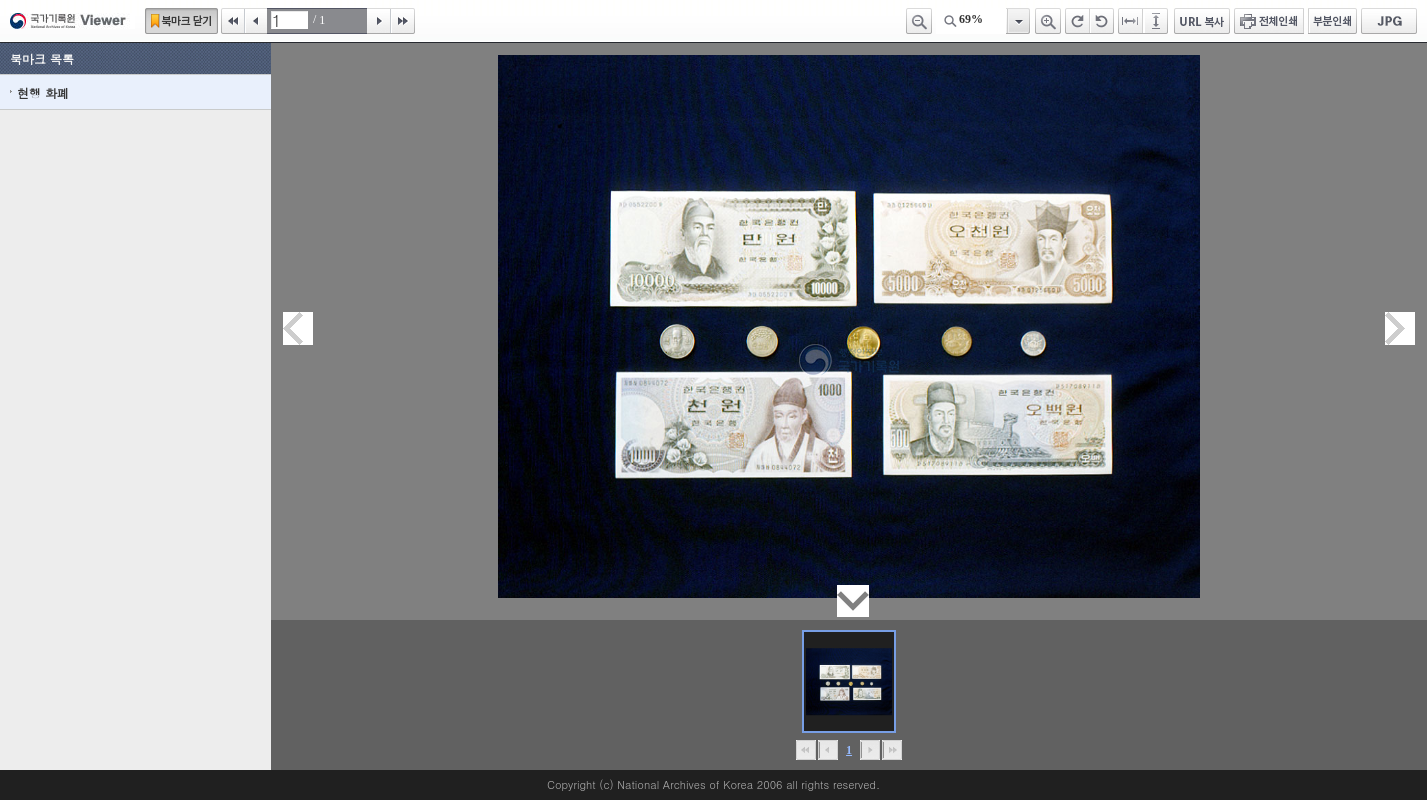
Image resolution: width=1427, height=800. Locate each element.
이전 (256, 21)
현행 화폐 (43, 92)
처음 (233, 21)
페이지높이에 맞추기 (1157, 21)
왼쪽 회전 (1102, 21)
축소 (919, 21)
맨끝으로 (892, 750)
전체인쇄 (1269, 21)
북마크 (181, 21)
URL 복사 (1202, 21)
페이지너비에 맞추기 (1131, 21)
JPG (1389, 21)
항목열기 (1017, 21)
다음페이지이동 (1400, 328)
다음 (379, 21)
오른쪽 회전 (1077, 21)
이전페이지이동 (298, 328)
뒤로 (870, 750)
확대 (1048, 21)
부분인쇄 (1332, 21)
